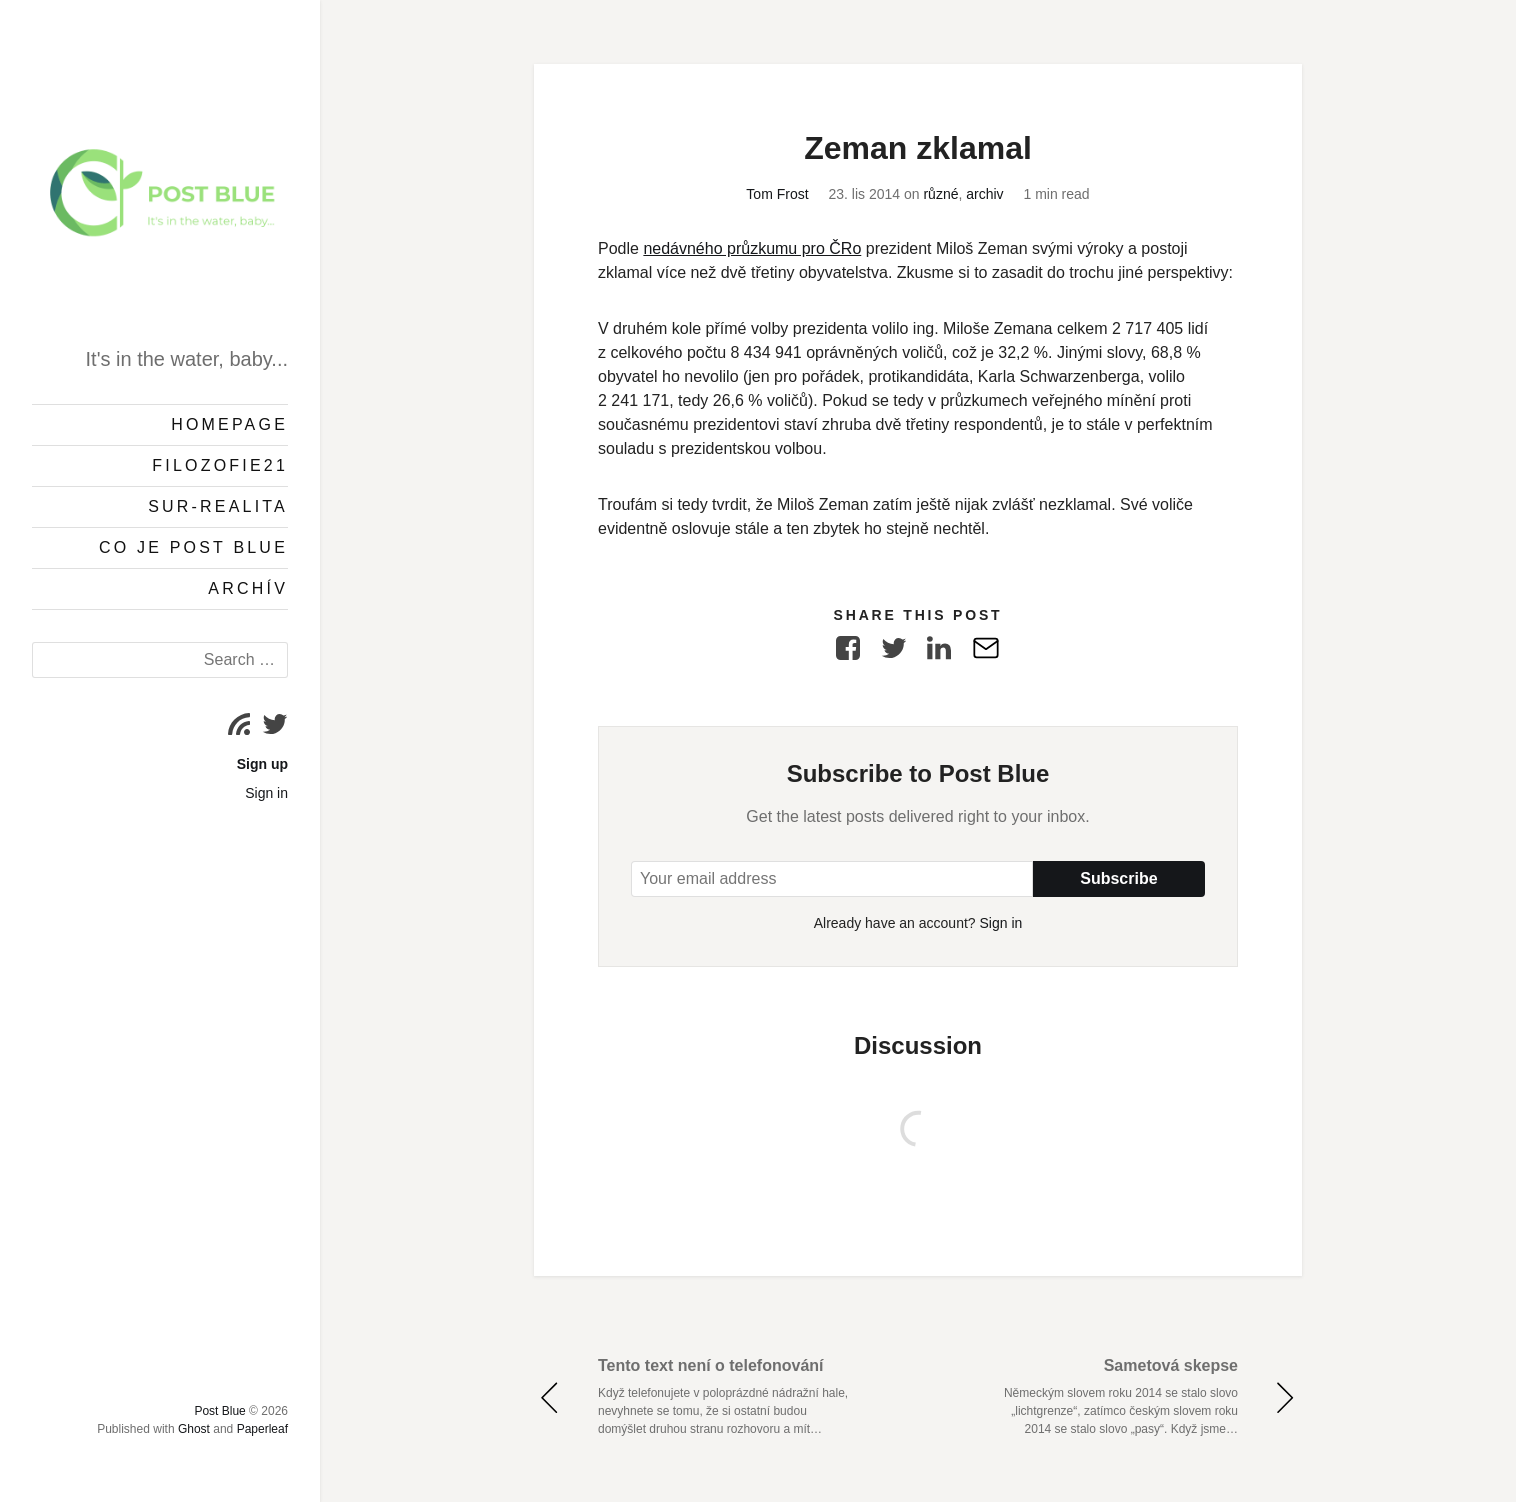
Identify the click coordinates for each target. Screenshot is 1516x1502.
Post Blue (219, 1411)
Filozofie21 (220, 465)
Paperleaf (262, 1429)
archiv (984, 194)
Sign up (262, 764)
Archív (248, 588)
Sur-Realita (218, 506)
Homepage (229, 424)
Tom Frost (777, 194)
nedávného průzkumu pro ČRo (752, 248)
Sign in (266, 793)
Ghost (194, 1429)
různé (940, 194)
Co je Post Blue (193, 547)
